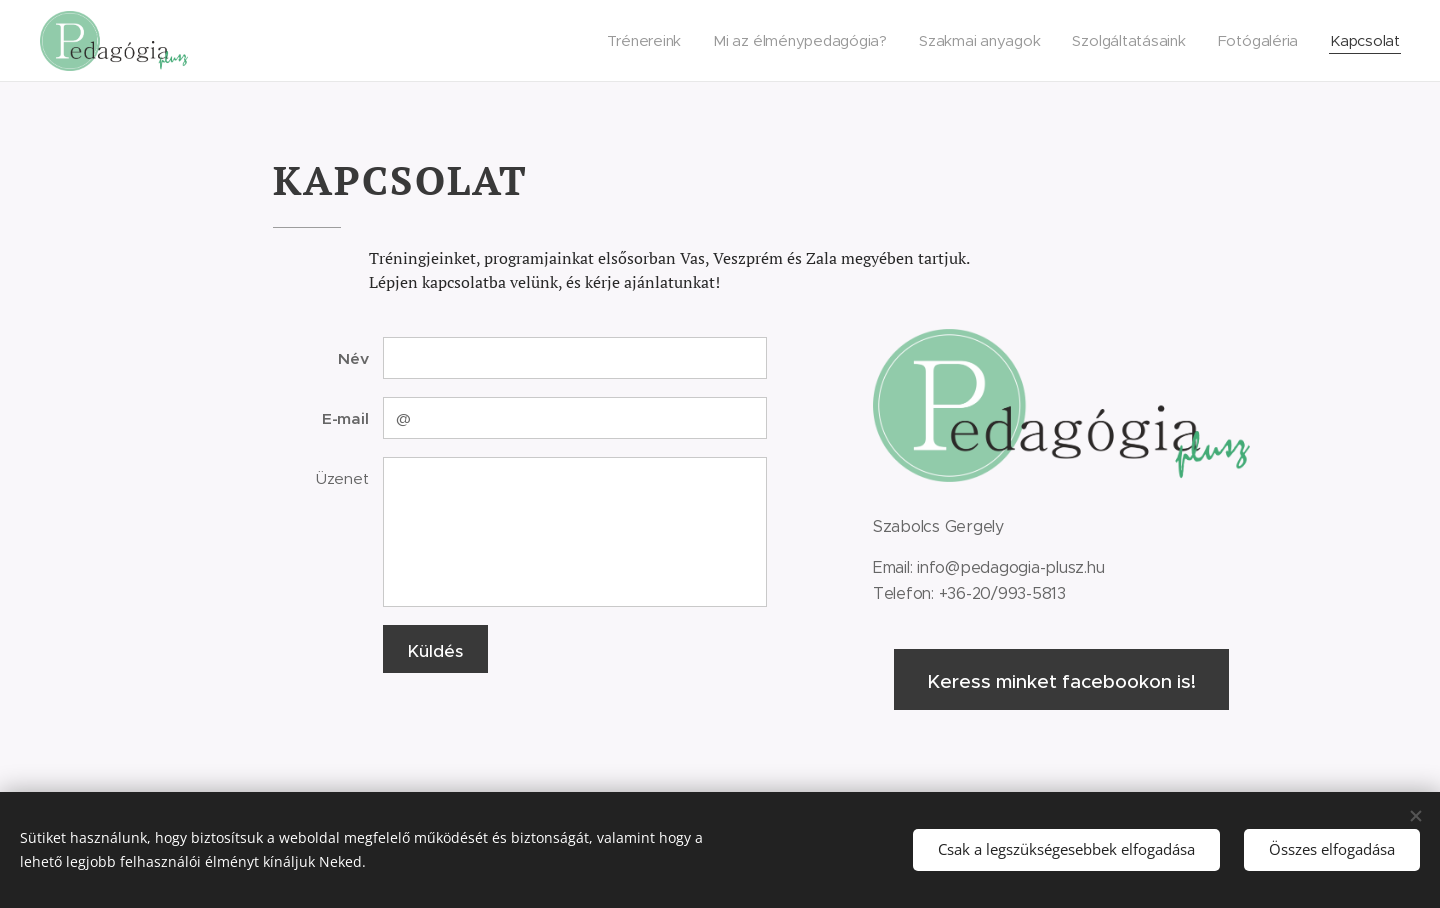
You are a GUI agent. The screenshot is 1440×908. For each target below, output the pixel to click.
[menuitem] (644, 41)
